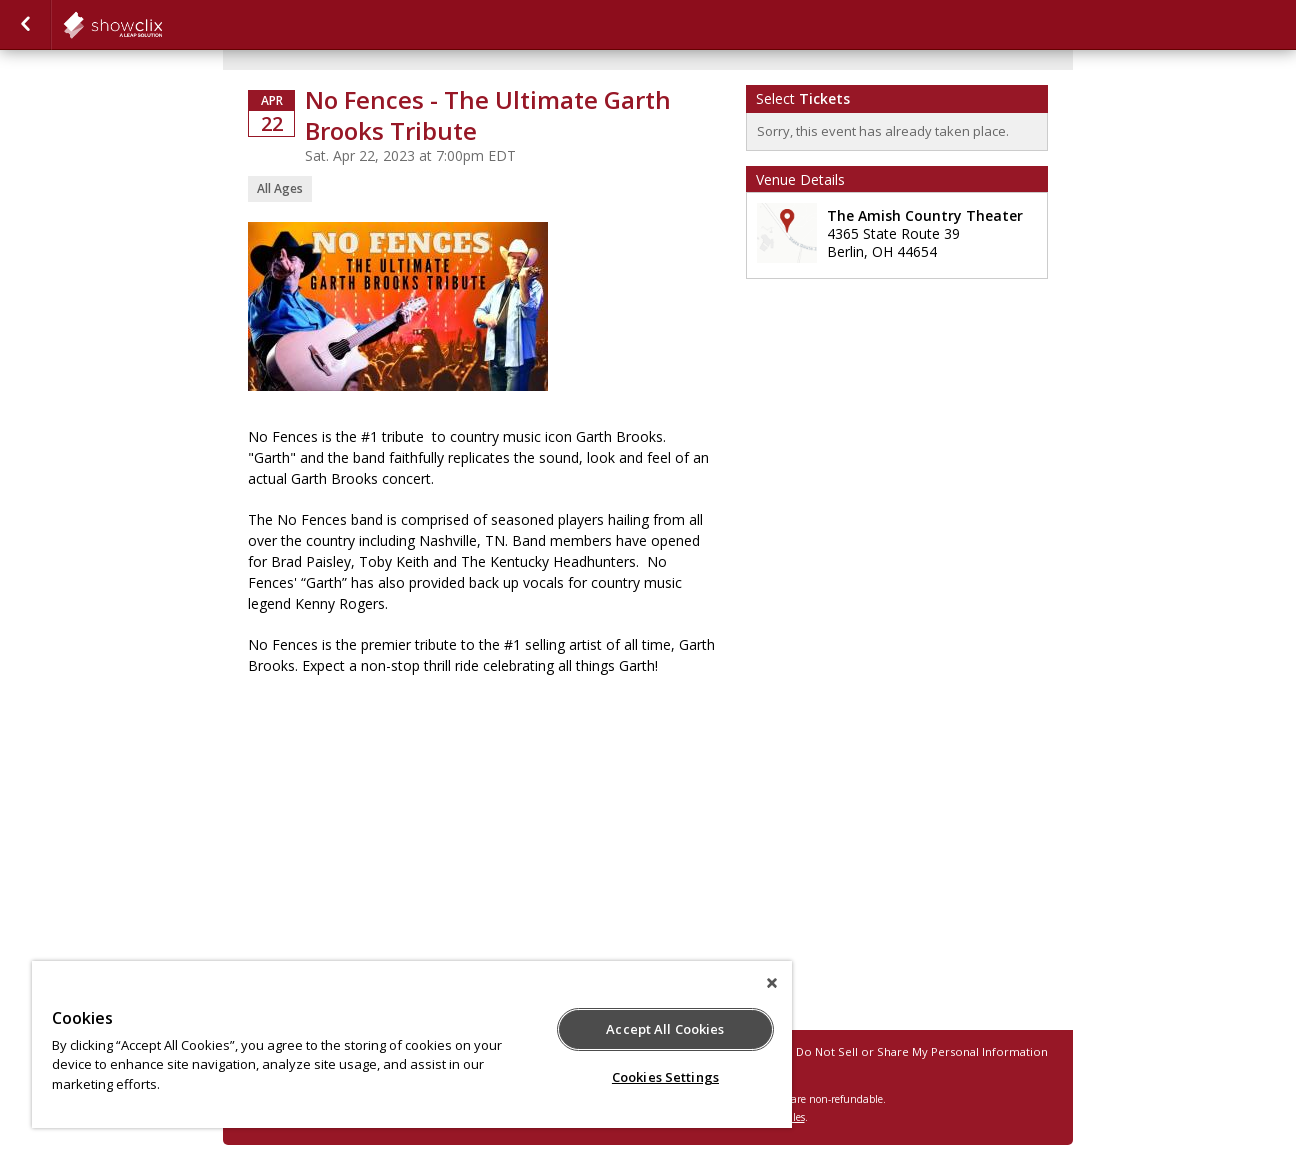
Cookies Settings (665, 1077)
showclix (162, 25)
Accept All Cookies (665, 1029)
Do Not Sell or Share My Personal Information (922, 1051)
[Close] (772, 983)
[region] (412, 1044)
